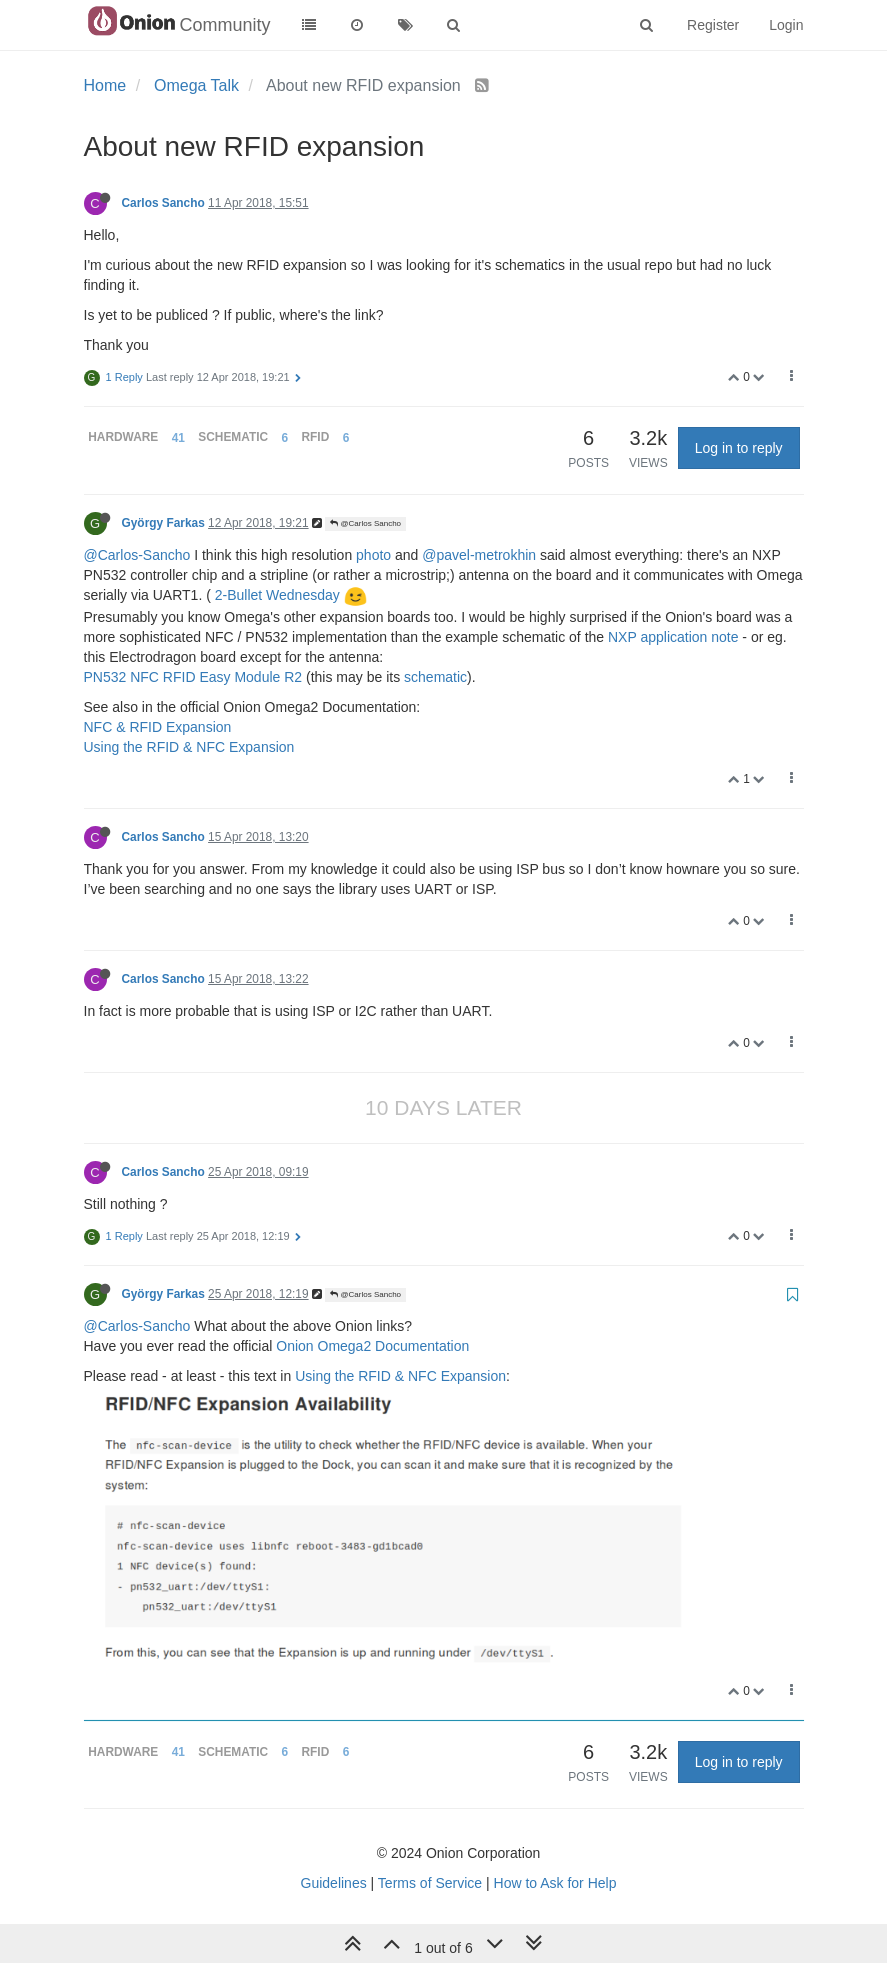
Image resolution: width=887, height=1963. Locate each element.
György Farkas (163, 523)
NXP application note (673, 637)
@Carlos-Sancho (137, 555)
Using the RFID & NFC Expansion (189, 747)
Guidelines (334, 1883)
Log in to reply (739, 448)
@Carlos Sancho (365, 523)
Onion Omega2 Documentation (372, 1346)
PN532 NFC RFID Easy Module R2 (193, 677)
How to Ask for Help (555, 1883)
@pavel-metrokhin (479, 555)
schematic (435, 677)
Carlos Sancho (163, 203)
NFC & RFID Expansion (158, 727)
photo (373, 555)
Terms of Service (430, 1883)
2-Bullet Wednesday (277, 595)
